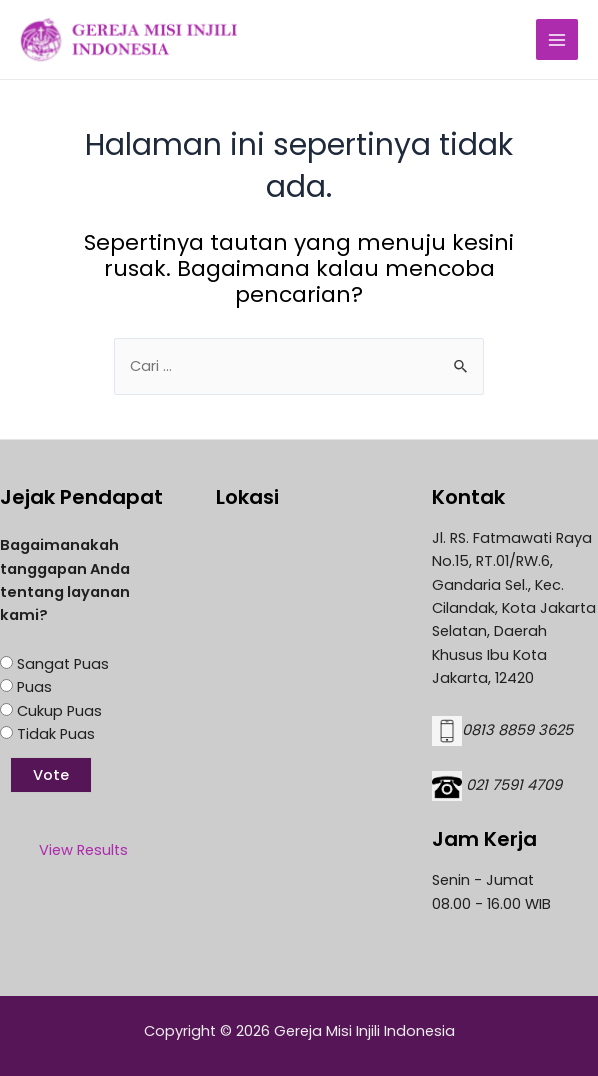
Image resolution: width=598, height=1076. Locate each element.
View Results (83, 850)
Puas (34, 687)
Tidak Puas (56, 734)
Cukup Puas (59, 711)
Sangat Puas (63, 664)
